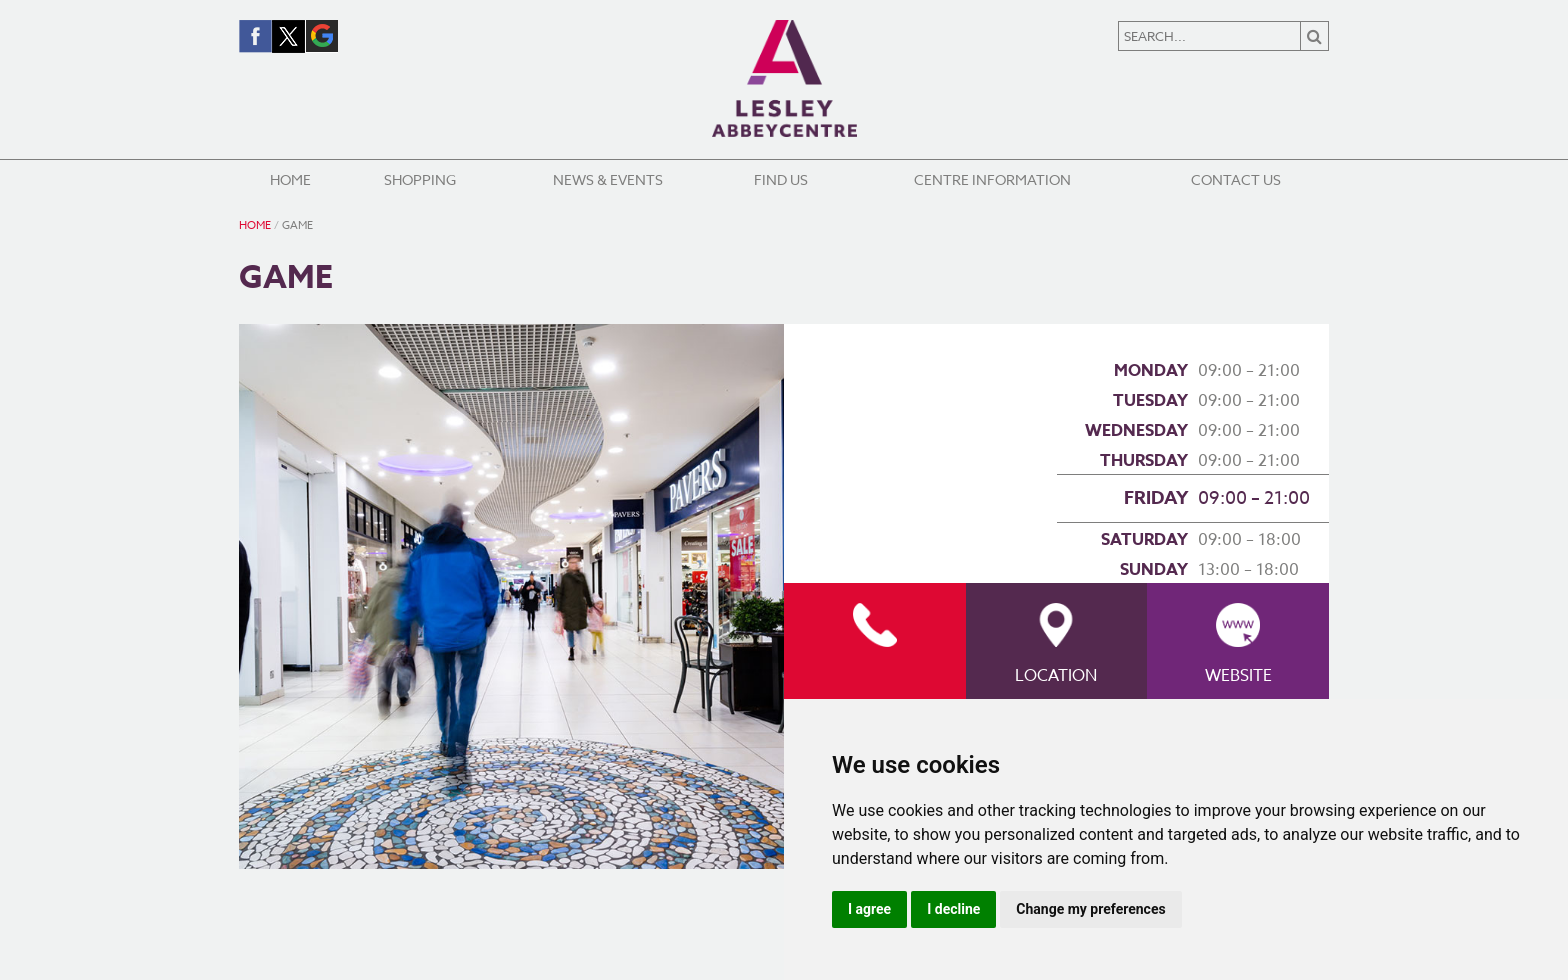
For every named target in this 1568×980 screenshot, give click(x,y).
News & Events (608, 179)
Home (290, 179)
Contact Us (1236, 179)
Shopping (420, 179)
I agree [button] (869, 909)
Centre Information (992, 179)
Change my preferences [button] (1090, 909)
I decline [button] (953, 909)
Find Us (781, 179)
